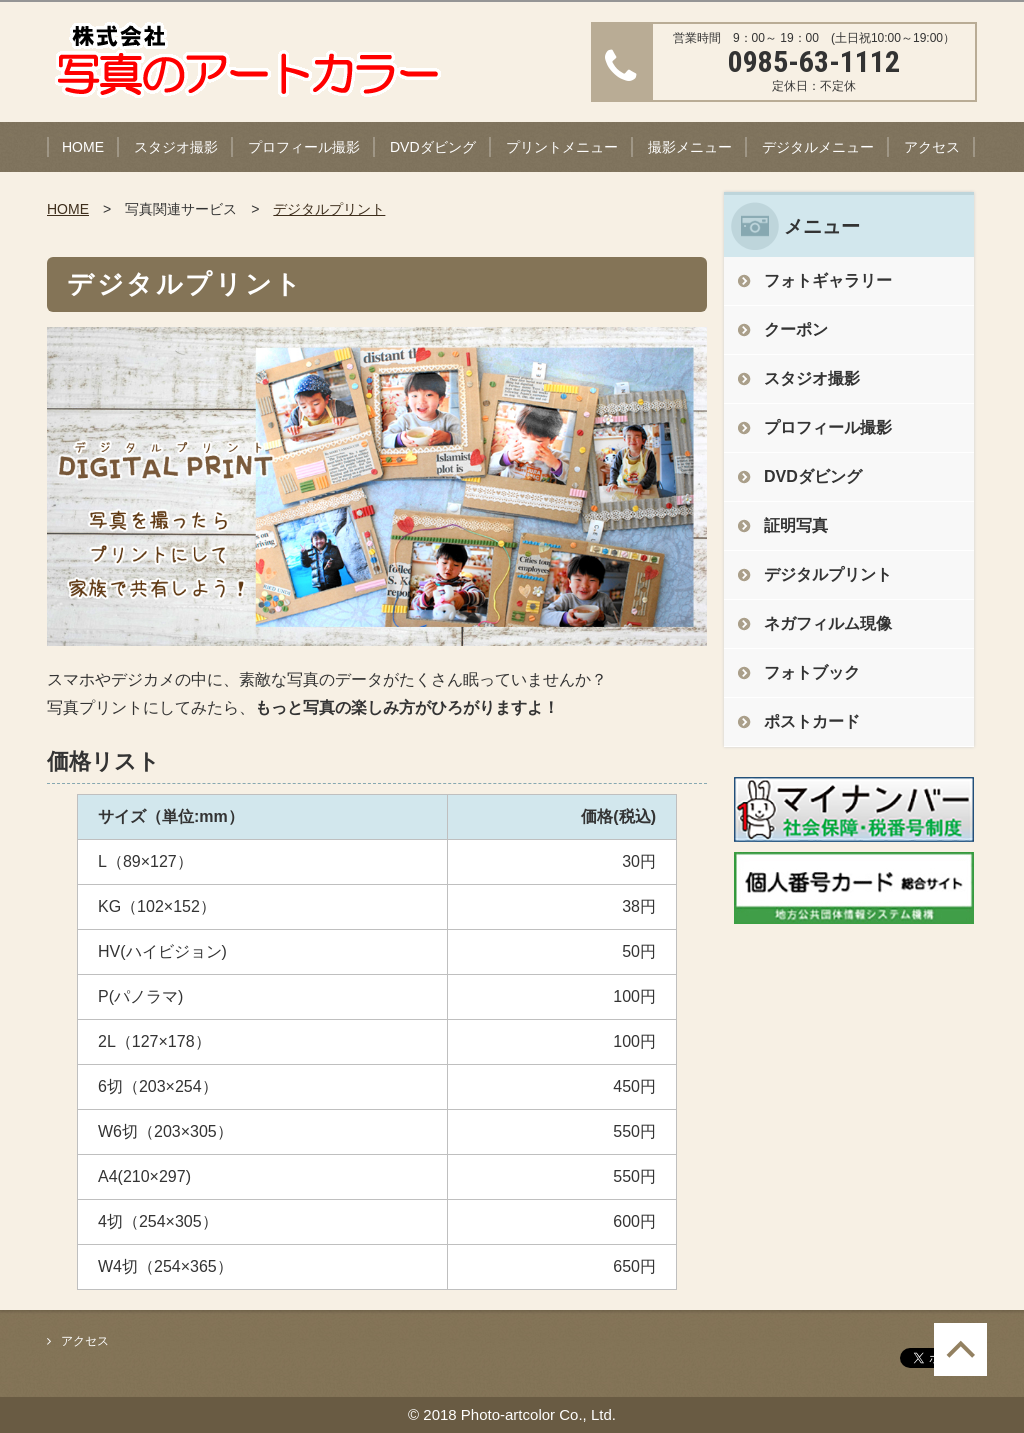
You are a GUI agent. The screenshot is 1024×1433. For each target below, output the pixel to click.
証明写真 (796, 525)
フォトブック (812, 672)
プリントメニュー (562, 147)
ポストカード (812, 721)
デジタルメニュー (818, 147)
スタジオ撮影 (176, 147)
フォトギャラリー (828, 280)
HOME (83, 147)
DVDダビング (433, 147)
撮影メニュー (690, 147)
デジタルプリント (329, 209)
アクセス (932, 147)
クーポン (796, 329)
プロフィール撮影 (304, 147)
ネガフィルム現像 (828, 623)
